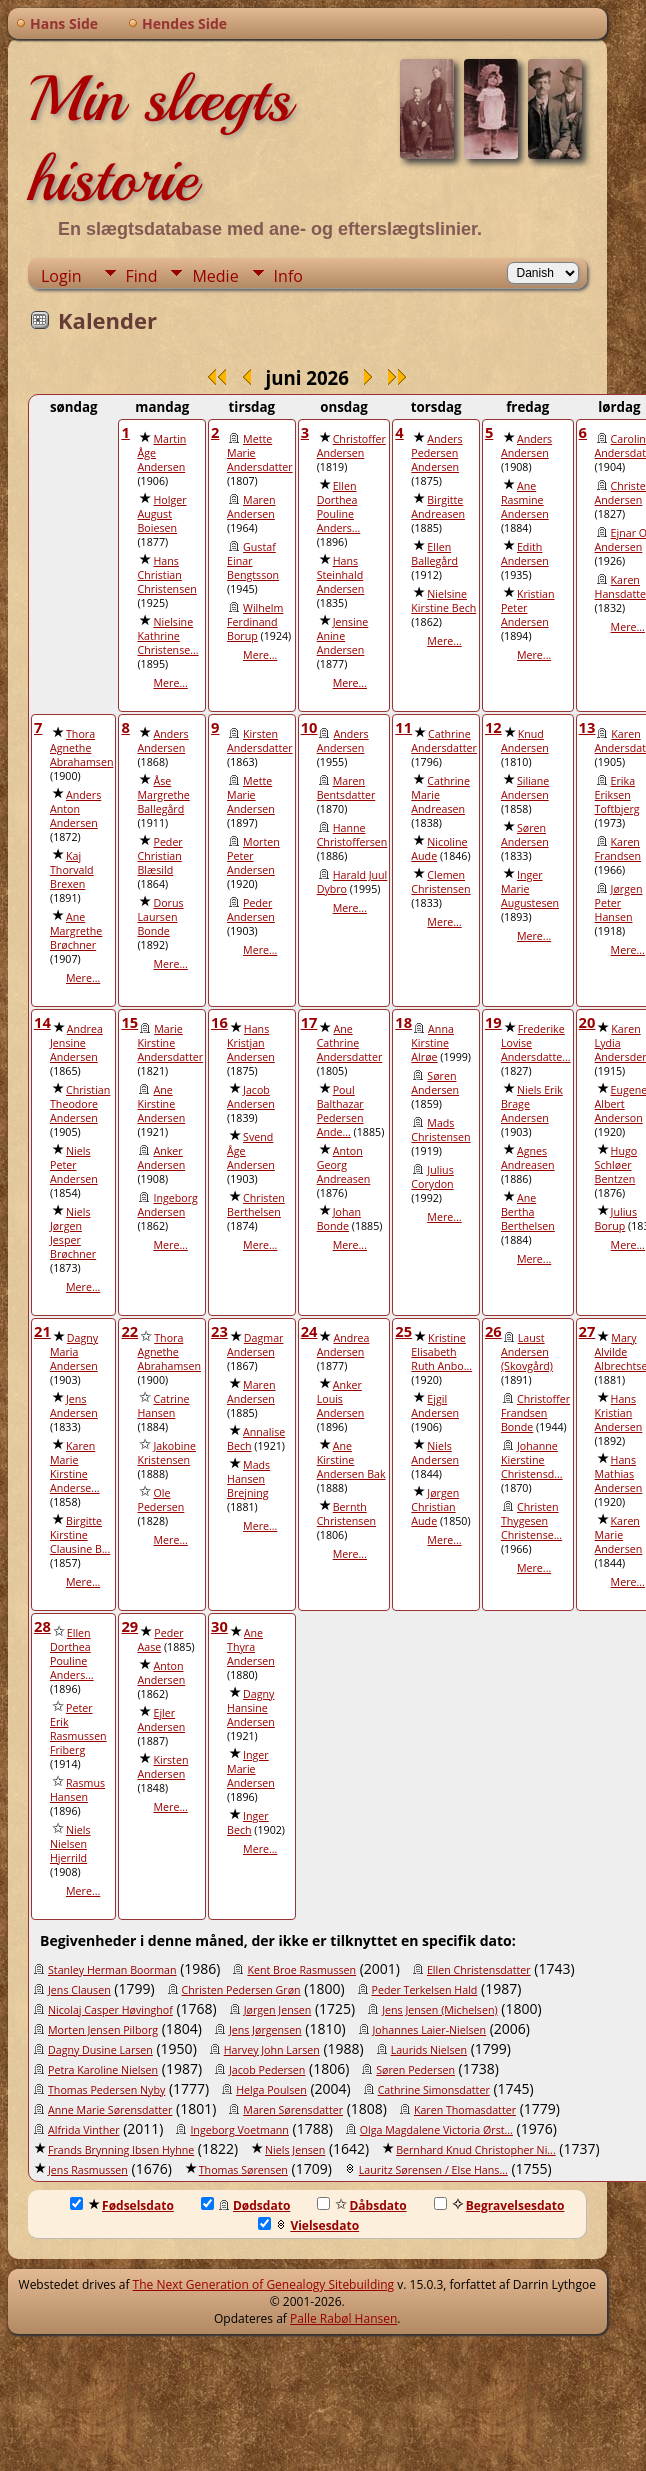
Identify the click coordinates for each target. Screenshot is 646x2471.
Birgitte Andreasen (438, 507)
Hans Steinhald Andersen (341, 575)
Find (142, 276)
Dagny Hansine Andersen (251, 1708)
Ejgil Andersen (435, 1406)
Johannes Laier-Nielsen (430, 2030)
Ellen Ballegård (434, 554)
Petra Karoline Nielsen (103, 2070)
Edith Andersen (525, 554)
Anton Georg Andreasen (344, 1165)
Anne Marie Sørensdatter (110, 2110)
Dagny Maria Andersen (74, 1352)
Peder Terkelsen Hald (425, 1990)
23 (219, 1331)
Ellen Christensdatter (479, 1970)
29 (129, 1626)
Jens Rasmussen (88, 2170)
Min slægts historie (159, 139)
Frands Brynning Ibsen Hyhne (121, 2150)
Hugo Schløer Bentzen (616, 1165)
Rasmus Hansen (77, 1790)
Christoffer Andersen (351, 446)
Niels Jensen (295, 2150)
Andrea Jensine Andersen (76, 1043)
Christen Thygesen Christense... (531, 1521)
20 (587, 1022)
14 (42, 1022)
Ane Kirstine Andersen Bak (351, 1460)
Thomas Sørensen (243, 2170)
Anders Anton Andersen (75, 809)
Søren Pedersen (415, 2070)
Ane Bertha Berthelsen (528, 1212)
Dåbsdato (361, 2205)
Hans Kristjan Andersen (251, 1043)
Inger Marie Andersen (251, 1769)
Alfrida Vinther (84, 2130)
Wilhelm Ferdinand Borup (255, 622)
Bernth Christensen (346, 1514)
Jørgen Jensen (278, 2010)
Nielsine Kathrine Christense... (167, 636)
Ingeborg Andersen (167, 1205)
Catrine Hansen (163, 1406)
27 (587, 1331)
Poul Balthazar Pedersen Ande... (340, 1111)
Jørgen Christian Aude (435, 1507)
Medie (215, 276)
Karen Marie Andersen (619, 1535)
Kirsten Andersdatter (260, 741)
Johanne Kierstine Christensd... (532, 1460)
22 (129, 1331)
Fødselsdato (122, 2205)
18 (403, 1022)
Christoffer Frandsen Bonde (535, 1413)
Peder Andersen (251, 910)
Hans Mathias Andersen (619, 1474)
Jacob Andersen (251, 1097)
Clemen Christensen (440, 882)
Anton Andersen (161, 1673)
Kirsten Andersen (162, 1767)
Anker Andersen (161, 1158)
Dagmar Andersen (255, 1345)
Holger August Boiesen (161, 514)
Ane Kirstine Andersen (161, 1104)
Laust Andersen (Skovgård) (527, 1352)
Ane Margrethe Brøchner (76, 931)
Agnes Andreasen (528, 1158)
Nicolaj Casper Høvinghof (110, 2010)
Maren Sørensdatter (293, 2110)
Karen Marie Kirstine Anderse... (75, 1467)
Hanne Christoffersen (352, 835)
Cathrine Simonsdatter (434, 2090)
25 (403, 1331)
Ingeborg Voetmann (239, 2130)
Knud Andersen (525, 741)
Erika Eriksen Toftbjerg (617, 795)
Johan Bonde (339, 1219)
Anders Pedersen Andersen (436, 453)
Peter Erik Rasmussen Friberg (78, 1729)
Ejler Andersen (161, 1720)
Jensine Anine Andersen (343, 636)
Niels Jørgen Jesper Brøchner (73, 1233)
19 (493, 1022)
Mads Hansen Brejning (248, 1479)
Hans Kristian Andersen (619, 1413)
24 (309, 1331)
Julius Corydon (432, 1177)
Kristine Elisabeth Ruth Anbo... (441, 1352)
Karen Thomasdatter (465, 2110)
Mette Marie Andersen (251, 795)
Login (61, 276)
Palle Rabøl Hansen (343, 2318)
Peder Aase (160, 1640)
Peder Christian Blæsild (159, 856)
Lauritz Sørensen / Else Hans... (433, 2170)
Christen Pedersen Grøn (241, 1990)
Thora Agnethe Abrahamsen (81, 748)
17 (309, 1022)
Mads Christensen (440, 1130)
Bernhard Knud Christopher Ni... (476, 2150)
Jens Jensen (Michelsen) (439, 2010)
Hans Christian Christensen (166, 575)
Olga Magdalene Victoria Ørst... (436, 2130)
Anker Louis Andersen (341, 1399)
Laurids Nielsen (429, 2050)
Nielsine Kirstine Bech (443, 601)
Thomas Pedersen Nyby (106, 2090)
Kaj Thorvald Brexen (72, 870)
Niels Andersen (435, 1453)
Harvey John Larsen (272, 2050)
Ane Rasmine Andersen (525, 500)
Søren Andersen (525, 835)
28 (42, 1626)
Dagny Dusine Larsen (100, 2050)
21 (42, 1331)
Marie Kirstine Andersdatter (170, 1043)
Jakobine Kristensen (166, 1453)
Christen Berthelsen (256, 1205)
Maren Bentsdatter (346, 788)
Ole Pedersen (160, 1500)
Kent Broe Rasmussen (301, 1970)
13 (587, 727)
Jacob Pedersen (267, 2070)
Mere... (170, 683)
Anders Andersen (526, 446)
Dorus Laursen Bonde (160, 917)
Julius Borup (616, 1219)
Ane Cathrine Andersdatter (350, 1043)
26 (493, 1331)
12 (493, 727)
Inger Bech (248, 1823)
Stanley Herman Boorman (112, 1970)
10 (309, 727)
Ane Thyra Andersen (251, 1647)
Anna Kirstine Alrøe (432, 1043)
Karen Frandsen (618, 849)
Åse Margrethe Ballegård (163, 795)
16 (219, 1022)
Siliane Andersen (525, 788)
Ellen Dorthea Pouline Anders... (339, 507)
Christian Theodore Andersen (80, 1104)
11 (403, 727)
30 (219, 1626)
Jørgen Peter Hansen (619, 903)
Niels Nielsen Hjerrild (70, 1844)
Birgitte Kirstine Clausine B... (80, 1535)
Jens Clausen (79, 1990)
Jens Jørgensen (265, 2030)
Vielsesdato (308, 2225)
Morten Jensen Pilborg (103, 2030)
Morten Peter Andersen (253, 856)
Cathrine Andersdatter (444, 741)
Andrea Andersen (343, 1345)
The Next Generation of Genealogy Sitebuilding (264, 2284)
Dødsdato (245, 2205)
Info (288, 276)
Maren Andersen (251, 507)
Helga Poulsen (271, 2090)
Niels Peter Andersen (74, 1165)
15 (129, 1022)
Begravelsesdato (499, 2205)
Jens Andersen (74, 1406)
